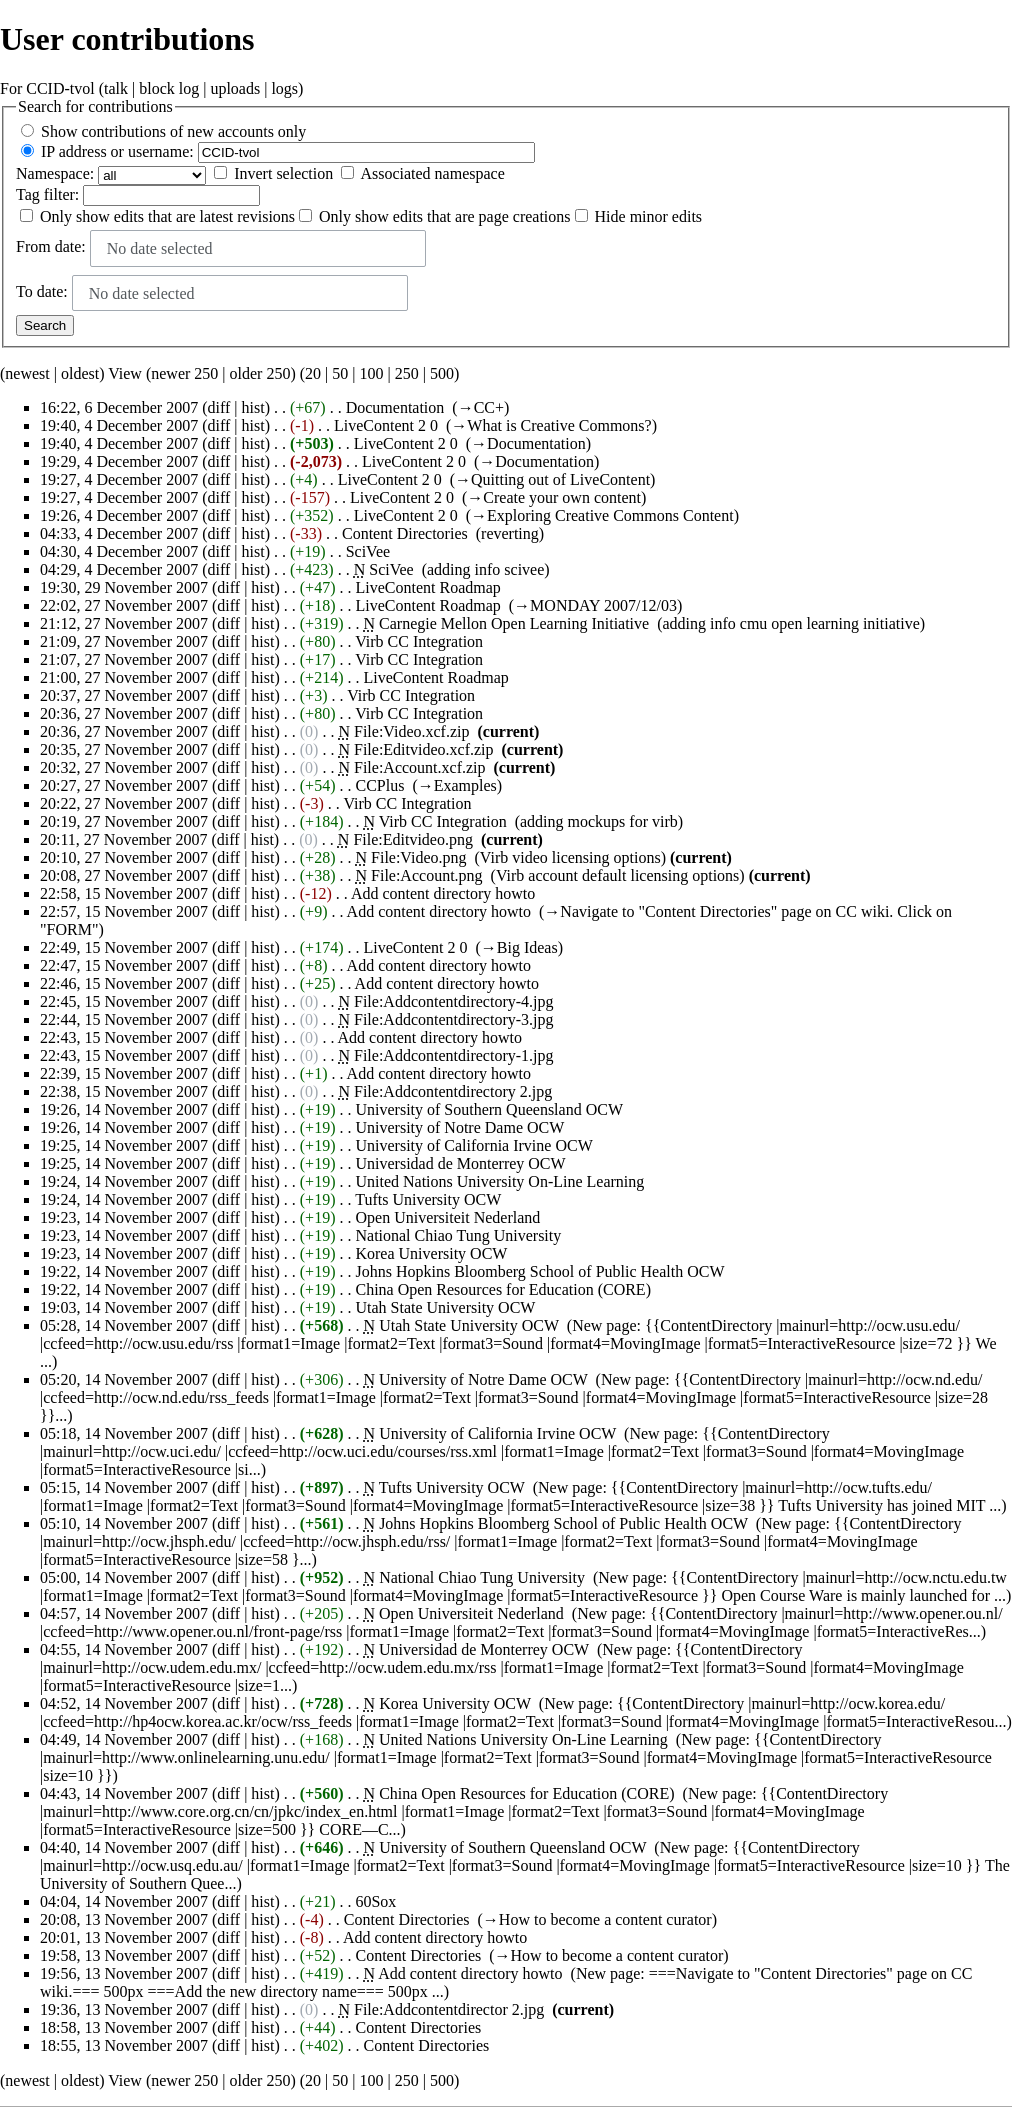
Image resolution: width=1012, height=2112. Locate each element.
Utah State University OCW (445, 1307)
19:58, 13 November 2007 (124, 1955)
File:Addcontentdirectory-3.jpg (454, 1019)
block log (169, 88)
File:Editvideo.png (413, 839)
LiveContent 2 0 (386, 425)
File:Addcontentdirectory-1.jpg (454, 1055)
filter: (47, 194)
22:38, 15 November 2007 (124, 1091)
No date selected (160, 248)
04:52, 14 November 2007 (124, 1703)
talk (116, 88)
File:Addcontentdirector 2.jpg (449, 2009)
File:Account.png (427, 875)
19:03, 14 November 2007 (124, 1307)
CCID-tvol (60, 88)
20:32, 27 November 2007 (124, 767)
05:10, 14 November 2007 (124, 1523)
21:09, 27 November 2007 (124, 641)
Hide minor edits (649, 216)
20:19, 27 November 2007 (124, 821)
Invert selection (283, 173)
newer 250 (184, 373)
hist (253, 407)
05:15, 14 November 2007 (124, 1487)
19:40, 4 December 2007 (119, 425)
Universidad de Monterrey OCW (460, 1163)
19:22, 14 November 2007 (124, 1271)
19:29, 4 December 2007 (119, 461)
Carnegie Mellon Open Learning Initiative (514, 623)
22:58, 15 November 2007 (124, 893)
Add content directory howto (443, 893)
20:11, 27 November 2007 (123, 839)
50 (340, 373)
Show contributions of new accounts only (173, 131)
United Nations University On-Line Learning (499, 1181)
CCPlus (379, 785)
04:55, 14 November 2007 (124, 1649)
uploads (235, 88)
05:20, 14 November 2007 (124, 1379)
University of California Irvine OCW (473, 1145)
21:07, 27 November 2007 (124, 659)
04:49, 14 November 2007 (124, 1739)
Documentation (395, 407)
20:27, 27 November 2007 (124, 785)
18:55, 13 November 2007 (124, 2045)
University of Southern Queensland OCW (488, 1109)
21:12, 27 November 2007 (124, 623)
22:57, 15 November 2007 (124, 911)
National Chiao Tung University (458, 1235)
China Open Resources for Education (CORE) (502, 1289)
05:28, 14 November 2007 (124, 1325)
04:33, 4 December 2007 (119, 533)
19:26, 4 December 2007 (119, 515)
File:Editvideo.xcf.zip (424, 749)
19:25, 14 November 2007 (124, 1145)
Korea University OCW (431, 1253)
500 (442, 373)
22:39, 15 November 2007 (124, 1073)
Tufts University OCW (428, 1199)
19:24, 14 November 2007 (124, 1181)
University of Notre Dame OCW (459, 1127)
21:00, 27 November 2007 (124, 677)
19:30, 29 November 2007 (124, 587)
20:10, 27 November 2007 (124, 857)
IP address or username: (117, 151)
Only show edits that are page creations (444, 216)
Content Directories (405, 533)
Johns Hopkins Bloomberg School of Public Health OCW (539, 1271)
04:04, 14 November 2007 (124, 1901)
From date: (51, 246)
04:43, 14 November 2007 (124, 1793)
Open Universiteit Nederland (447, 1217)
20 (313, 373)
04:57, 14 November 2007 (124, 1613)
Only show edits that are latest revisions (167, 216)
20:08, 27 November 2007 (124, 875)
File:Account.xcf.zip (420, 767)
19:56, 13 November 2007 (124, 1973)
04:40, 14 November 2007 (124, 1847)
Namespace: (55, 173)
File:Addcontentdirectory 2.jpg (453, 1091)
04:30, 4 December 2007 (119, 551)
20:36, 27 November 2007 (124, 713)
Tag (28, 194)
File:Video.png (418, 857)
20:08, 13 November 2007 (124, 1919)
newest (27, 373)
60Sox (375, 1901)
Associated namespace (432, 173)
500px (124, 1991)
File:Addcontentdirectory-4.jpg (454, 1001)
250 (407, 373)
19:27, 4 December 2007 (119, 479)
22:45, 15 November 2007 (124, 1001)
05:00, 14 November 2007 (124, 1577)
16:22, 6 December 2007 (119, 407)
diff (219, 407)
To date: (42, 291)
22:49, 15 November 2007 (124, 947)
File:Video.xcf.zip (411, 731)
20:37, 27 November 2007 (124, 695)
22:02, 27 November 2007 (124, 605)
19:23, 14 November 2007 (124, 1217)
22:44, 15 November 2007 (124, 1019)
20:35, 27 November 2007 (124, 749)
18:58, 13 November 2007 (124, 2027)
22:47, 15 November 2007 (124, 965)
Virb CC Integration (419, 641)
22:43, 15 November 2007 (124, 1037)
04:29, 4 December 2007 (119, 569)
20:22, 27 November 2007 (124, 803)
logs (284, 88)
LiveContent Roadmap (427, 587)
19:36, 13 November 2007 (124, 2009)
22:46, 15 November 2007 (124, 983)
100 (371, 373)
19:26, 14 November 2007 (124, 1109)
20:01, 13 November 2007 (124, 1937)
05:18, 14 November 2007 (124, 1433)
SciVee (368, 551)
